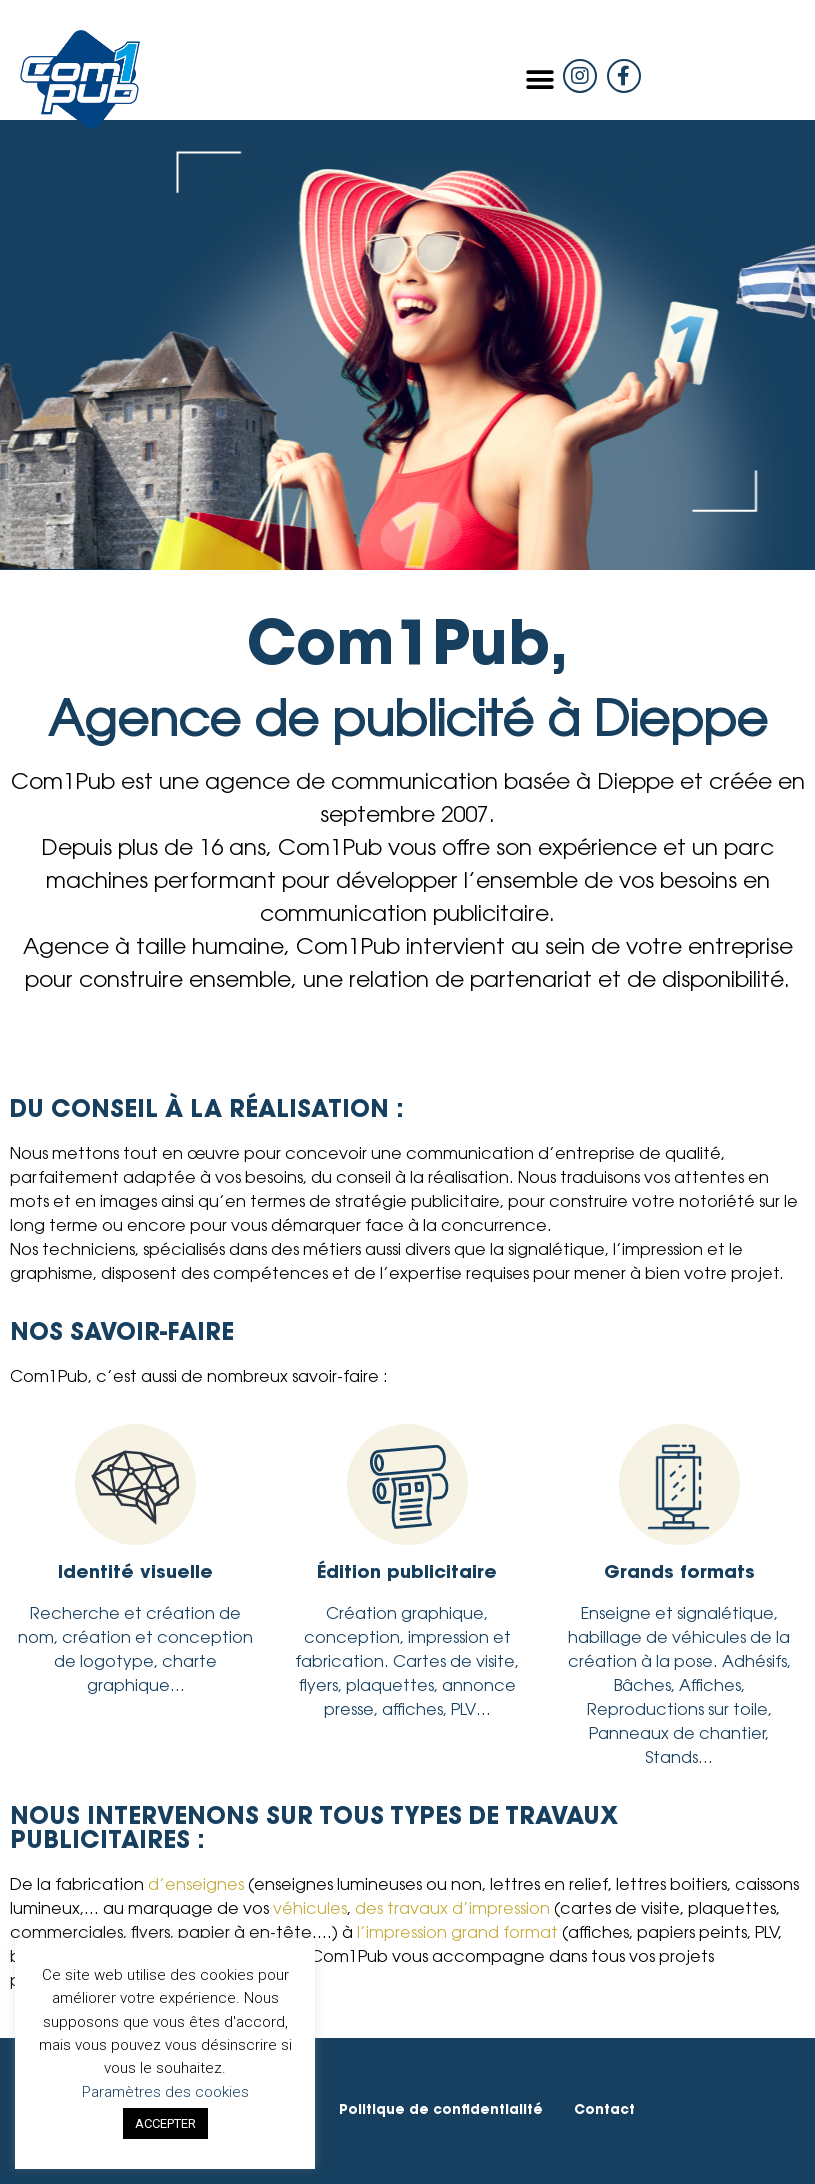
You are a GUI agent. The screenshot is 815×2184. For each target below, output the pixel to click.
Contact (604, 2110)
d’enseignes (196, 1886)
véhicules (310, 1910)
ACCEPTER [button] (165, 2123)
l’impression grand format (457, 1934)
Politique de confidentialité (441, 2110)
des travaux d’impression (452, 1910)
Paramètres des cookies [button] (165, 2092)
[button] (540, 79)
